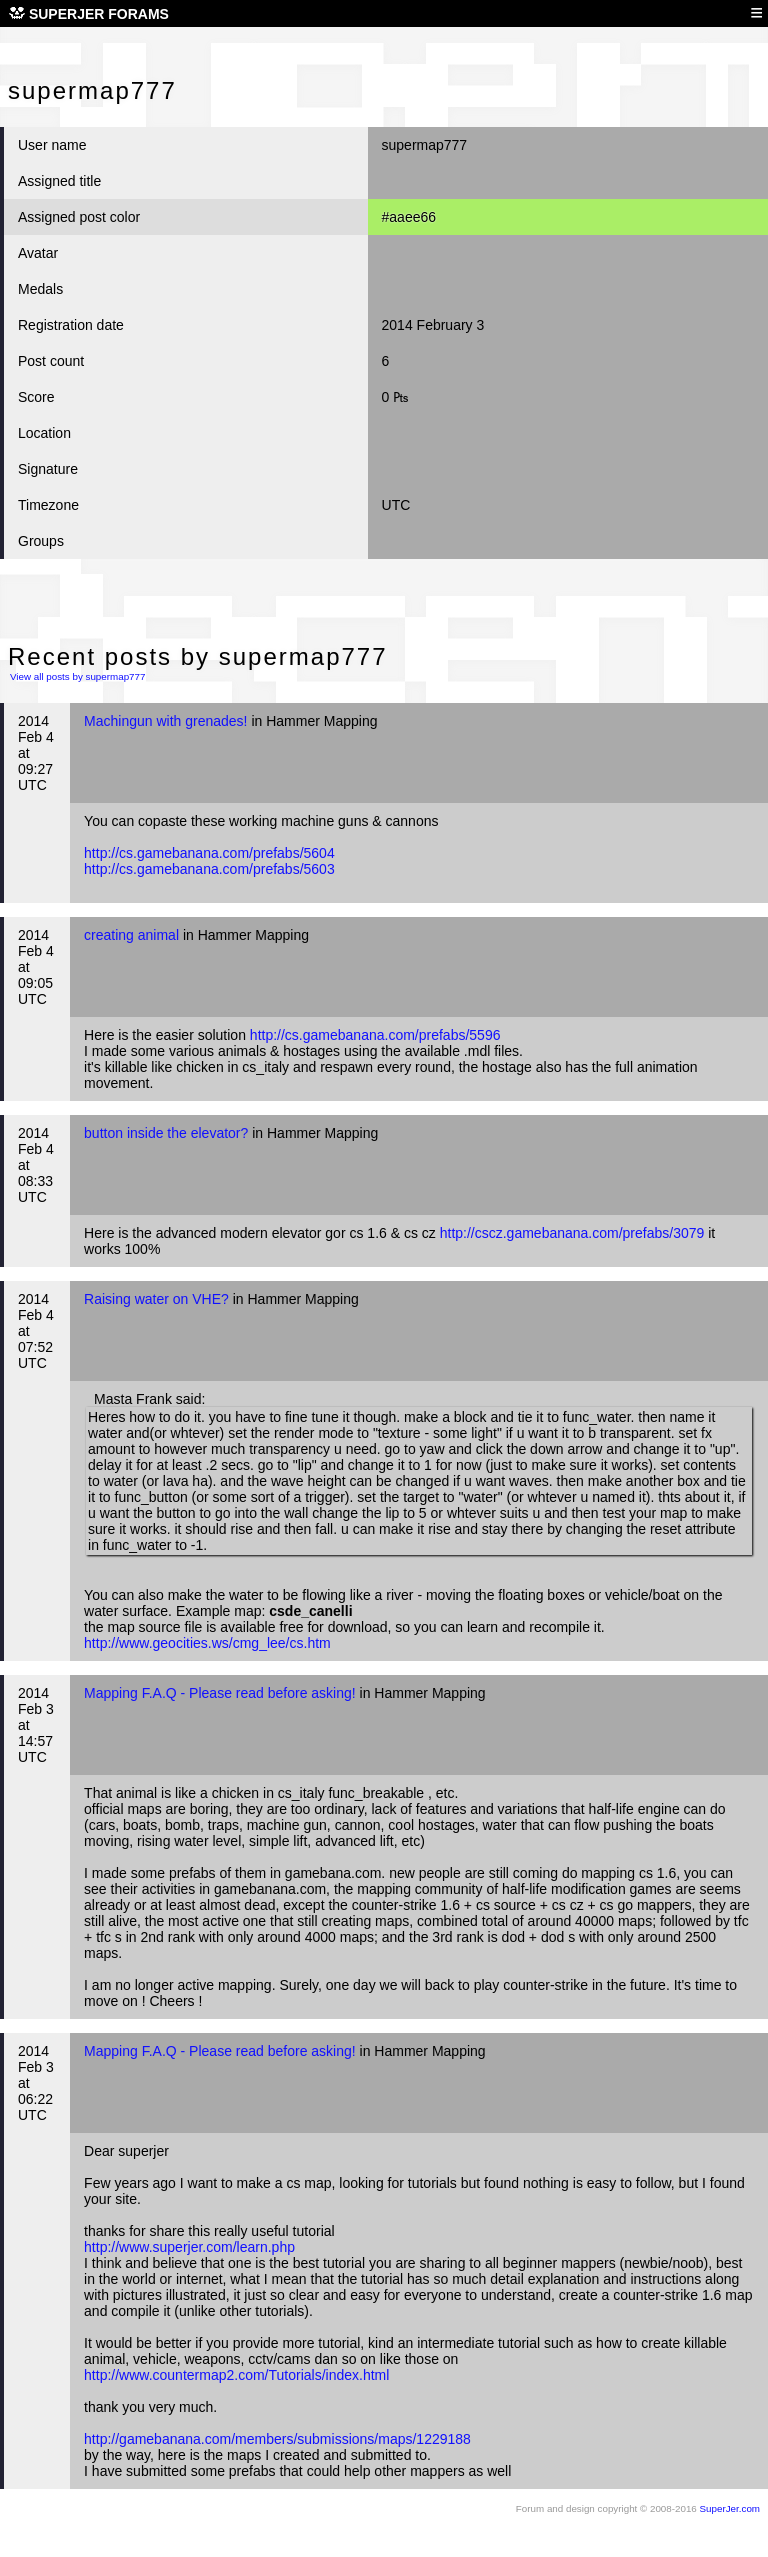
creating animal (131, 935)
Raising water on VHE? (156, 1299)
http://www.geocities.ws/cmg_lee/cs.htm (207, 1643)
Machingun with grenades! (165, 721)
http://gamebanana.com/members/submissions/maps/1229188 (277, 2439)
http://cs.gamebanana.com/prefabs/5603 (209, 869)
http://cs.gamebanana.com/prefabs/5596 (375, 1035)
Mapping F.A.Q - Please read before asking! (220, 1693)
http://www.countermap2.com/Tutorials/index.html (236, 2375)
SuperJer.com (730, 2508)
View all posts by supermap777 (77, 676)
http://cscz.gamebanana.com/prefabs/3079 (572, 1233)
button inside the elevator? (166, 1133)
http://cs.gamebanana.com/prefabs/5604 (209, 853)
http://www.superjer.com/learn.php (189, 2247)
